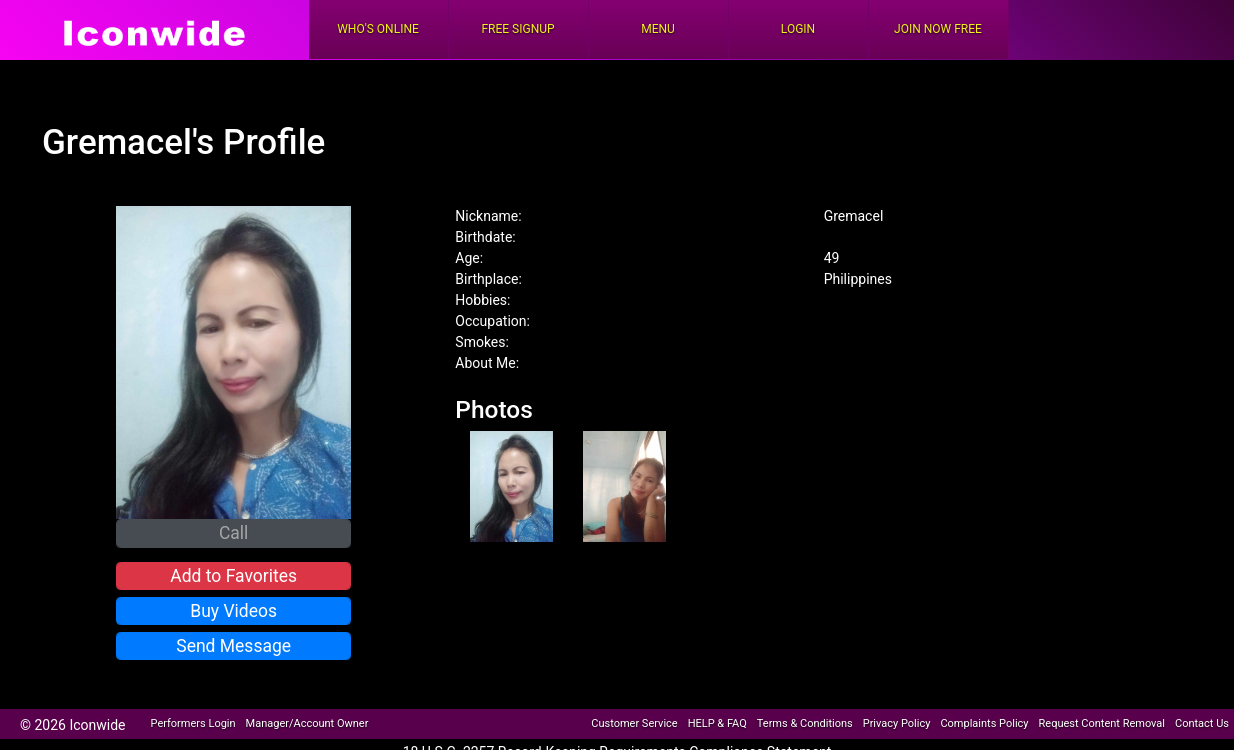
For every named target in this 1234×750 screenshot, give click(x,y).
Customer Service (634, 723)
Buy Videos (233, 611)
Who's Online (378, 29)
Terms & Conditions (805, 723)
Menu (658, 29)
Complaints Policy (984, 723)
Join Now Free (938, 29)
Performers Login (193, 723)
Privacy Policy (897, 723)
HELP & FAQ (717, 723)
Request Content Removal (1102, 723)
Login (798, 29)
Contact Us (1202, 723)
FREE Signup (517, 29)
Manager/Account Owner (307, 723)
